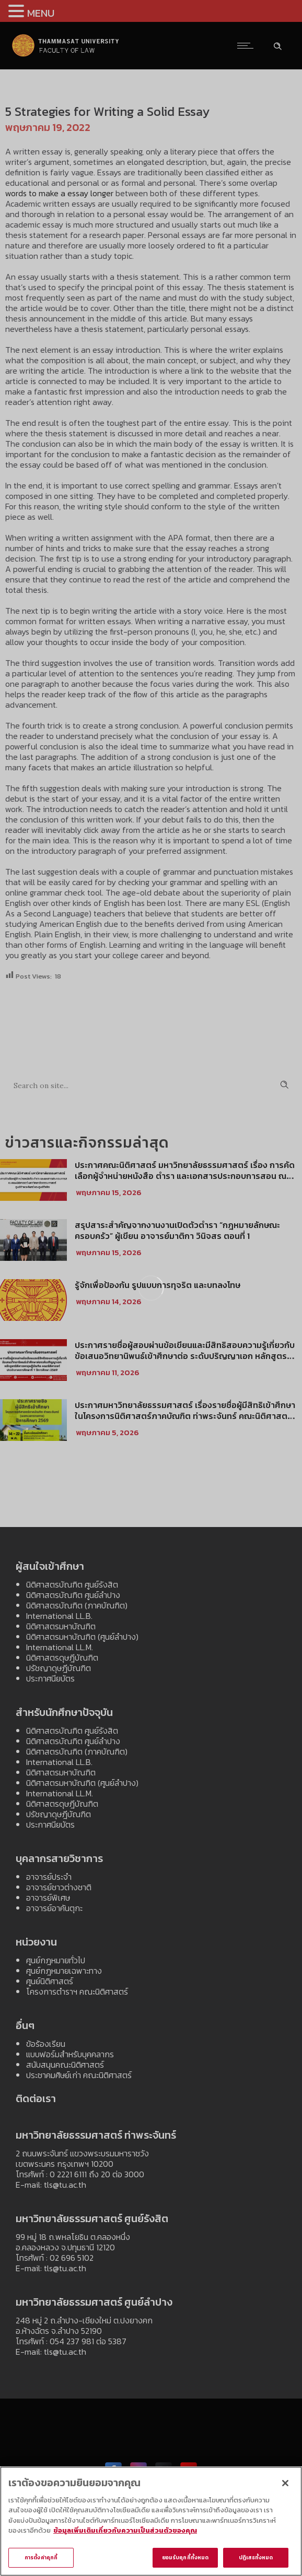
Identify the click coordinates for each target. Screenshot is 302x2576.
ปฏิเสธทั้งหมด (256, 2562)
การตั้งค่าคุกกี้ (41, 2562)
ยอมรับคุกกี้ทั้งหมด (185, 2562)
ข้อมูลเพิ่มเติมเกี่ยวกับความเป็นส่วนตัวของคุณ (125, 2535)
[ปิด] (285, 2487)
